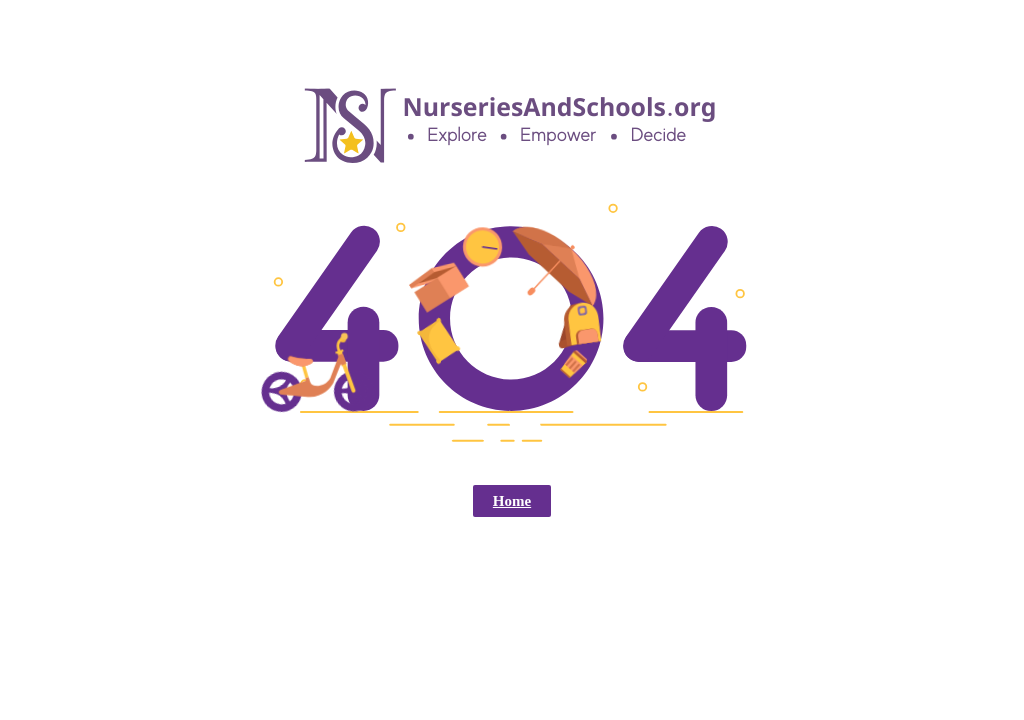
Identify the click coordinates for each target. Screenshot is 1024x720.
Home (512, 501)
